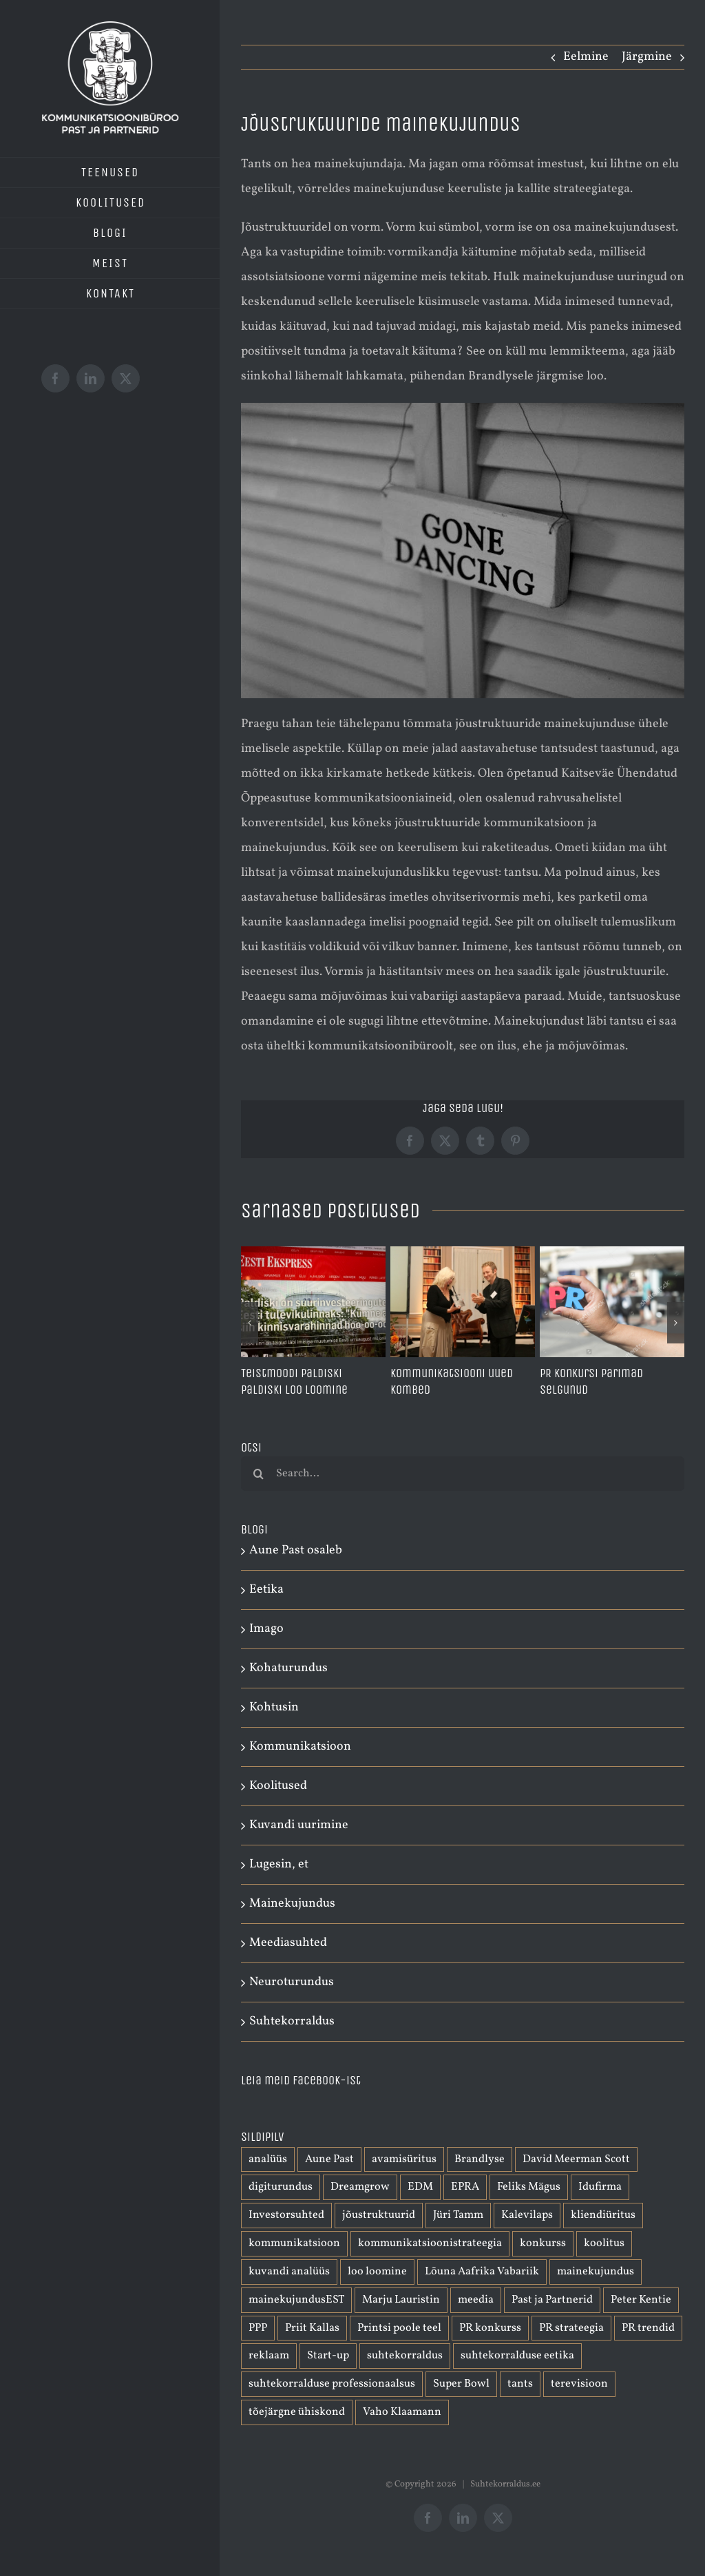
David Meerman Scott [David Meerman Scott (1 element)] (576, 2159)
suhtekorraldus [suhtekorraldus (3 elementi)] (405, 2355)
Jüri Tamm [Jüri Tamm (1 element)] (458, 2215)
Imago (266, 1628)
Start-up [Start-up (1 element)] (328, 2355)
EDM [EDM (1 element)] (420, 2187)
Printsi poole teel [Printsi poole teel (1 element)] (399, 2328)
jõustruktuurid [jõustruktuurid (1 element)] (378, 2215)
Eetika (266, 1589)
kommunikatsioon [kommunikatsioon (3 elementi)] (294, 2243)
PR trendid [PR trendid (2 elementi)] (648, 2328)
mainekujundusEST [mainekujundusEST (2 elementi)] (296, 2299)
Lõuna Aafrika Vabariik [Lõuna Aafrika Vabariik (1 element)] (482, 2271)
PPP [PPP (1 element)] (258, 2328)
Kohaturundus (288, 1668)
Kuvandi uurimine (298, 1825)
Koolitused (278, 1785)
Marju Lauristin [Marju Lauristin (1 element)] (401, 2299)
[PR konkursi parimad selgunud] (612, 1255)
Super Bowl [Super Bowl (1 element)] (461, 2383)
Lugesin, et (278, 1864)
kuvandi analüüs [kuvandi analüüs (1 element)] (289, 2271)
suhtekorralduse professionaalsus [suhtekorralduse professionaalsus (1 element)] (332, 2383)
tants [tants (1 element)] (520, 2383)
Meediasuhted (288, 1942)
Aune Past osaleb (295, 1550)
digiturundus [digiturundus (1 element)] (281, 2187)
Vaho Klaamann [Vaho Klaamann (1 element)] (402, 2412)
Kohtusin (274, 1707)
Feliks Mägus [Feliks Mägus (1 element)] (528, 2187)
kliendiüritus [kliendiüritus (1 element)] (603, 2215)
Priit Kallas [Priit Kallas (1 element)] (312, 2328)
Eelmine (586, 56)
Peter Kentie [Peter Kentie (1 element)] (641, 2299)
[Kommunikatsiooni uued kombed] (462, 1255)
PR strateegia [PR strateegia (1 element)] (571, 2328)
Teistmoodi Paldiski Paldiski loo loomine (294, 1381)
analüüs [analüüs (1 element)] (268, 2159)
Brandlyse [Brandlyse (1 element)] (479, 2159)
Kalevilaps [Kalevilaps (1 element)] (527, 2215)
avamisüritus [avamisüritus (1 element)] (404, 2159)
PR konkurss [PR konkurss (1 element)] (490, 2328)
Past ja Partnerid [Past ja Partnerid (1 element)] (552, 2299)
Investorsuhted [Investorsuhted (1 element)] (286, 2215)
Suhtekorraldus (292, 2021)
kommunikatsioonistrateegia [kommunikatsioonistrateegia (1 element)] (430, 2243)
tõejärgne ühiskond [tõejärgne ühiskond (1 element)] (297, 2412)
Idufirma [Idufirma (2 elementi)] (600, 2187)
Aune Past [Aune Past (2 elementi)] (329, 2159)
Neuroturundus (291, 1982)
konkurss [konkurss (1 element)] (543, 2243)
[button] (249, 1322)
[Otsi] (258, 1473)
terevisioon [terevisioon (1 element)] (579, 2383)
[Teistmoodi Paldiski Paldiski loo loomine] (313, 1255)
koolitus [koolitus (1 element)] (604, 2243)
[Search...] (462, 1473)
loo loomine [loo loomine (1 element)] (377, 2271)
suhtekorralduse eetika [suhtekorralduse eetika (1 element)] (517, 2355)
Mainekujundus (292, 1903)
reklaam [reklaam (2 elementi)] (269, 2355)
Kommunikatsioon (300, 1746)
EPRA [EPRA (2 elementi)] (465, 2187)
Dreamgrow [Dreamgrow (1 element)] (360, 2187)
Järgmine (647, 56)
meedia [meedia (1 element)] (476, 2299)
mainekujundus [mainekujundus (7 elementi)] (595, 2271)
